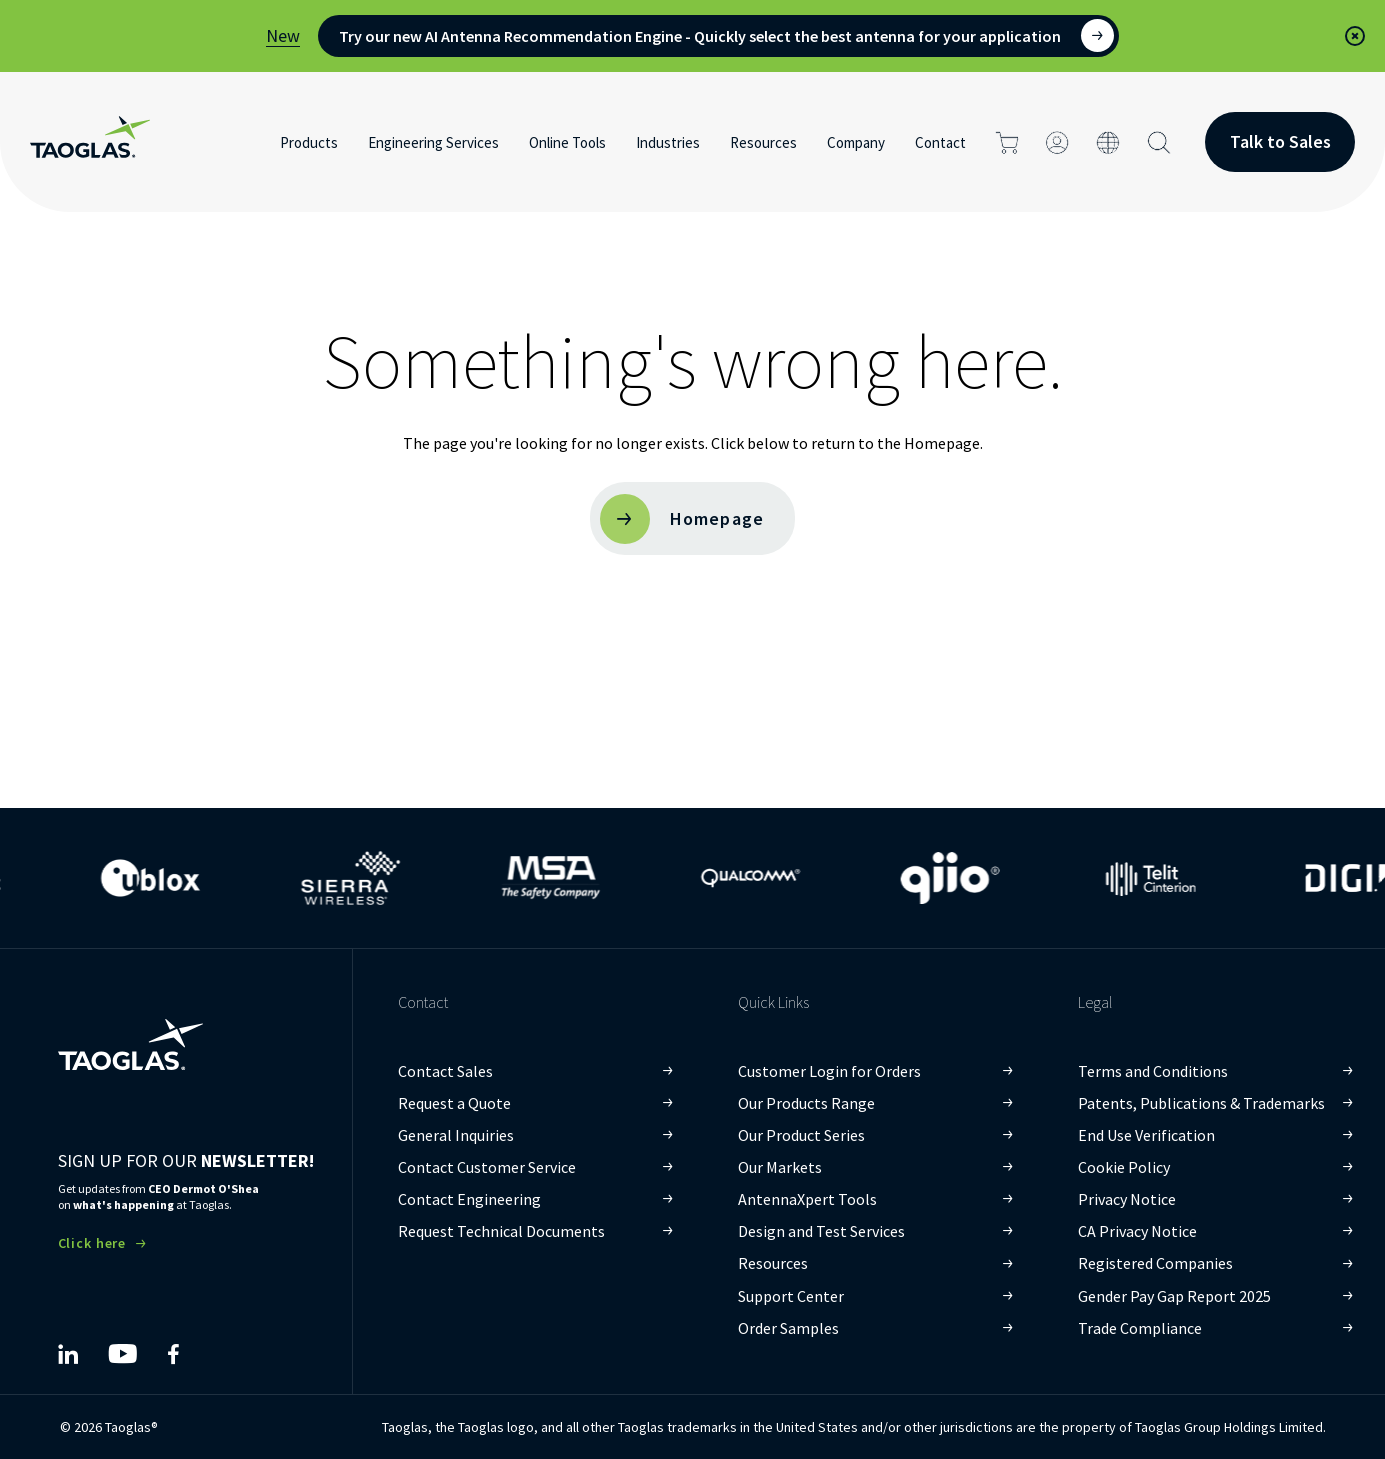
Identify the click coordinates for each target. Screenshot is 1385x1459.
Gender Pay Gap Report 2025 (1174, 1296)
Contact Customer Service (487, 1167)
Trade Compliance (1140, 1328)
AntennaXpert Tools (807, 1199)
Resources (773, 1263)
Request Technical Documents (501, 1231)
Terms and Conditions (1153, 1071)
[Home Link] (90, 142)
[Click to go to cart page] (1006, 142)
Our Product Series (801, 1135)
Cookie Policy (1124, 1167)
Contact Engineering (469, 1199)
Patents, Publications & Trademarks (1201, 1103)
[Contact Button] (1280, 142)
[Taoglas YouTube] (122, 1354)
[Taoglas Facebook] (173, 1354)
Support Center (791, 1296)
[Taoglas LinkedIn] (68, 1354)
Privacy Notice (1127, 1199)
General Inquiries (456, 1135)
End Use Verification (1146, 1135)
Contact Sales (445, 1071)
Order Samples (788, 1328)
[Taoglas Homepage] (130, 1029)
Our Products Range (806, 1103)
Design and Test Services (821, 1231)
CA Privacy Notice (1137, 1231)
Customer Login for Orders (829, 1071)
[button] (1355, 36)
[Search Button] (1159, 142)
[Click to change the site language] (1108, 142)
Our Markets (780, 1167)
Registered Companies (1155, 1263)
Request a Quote (454, 1103)
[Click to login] (1057, 142)
